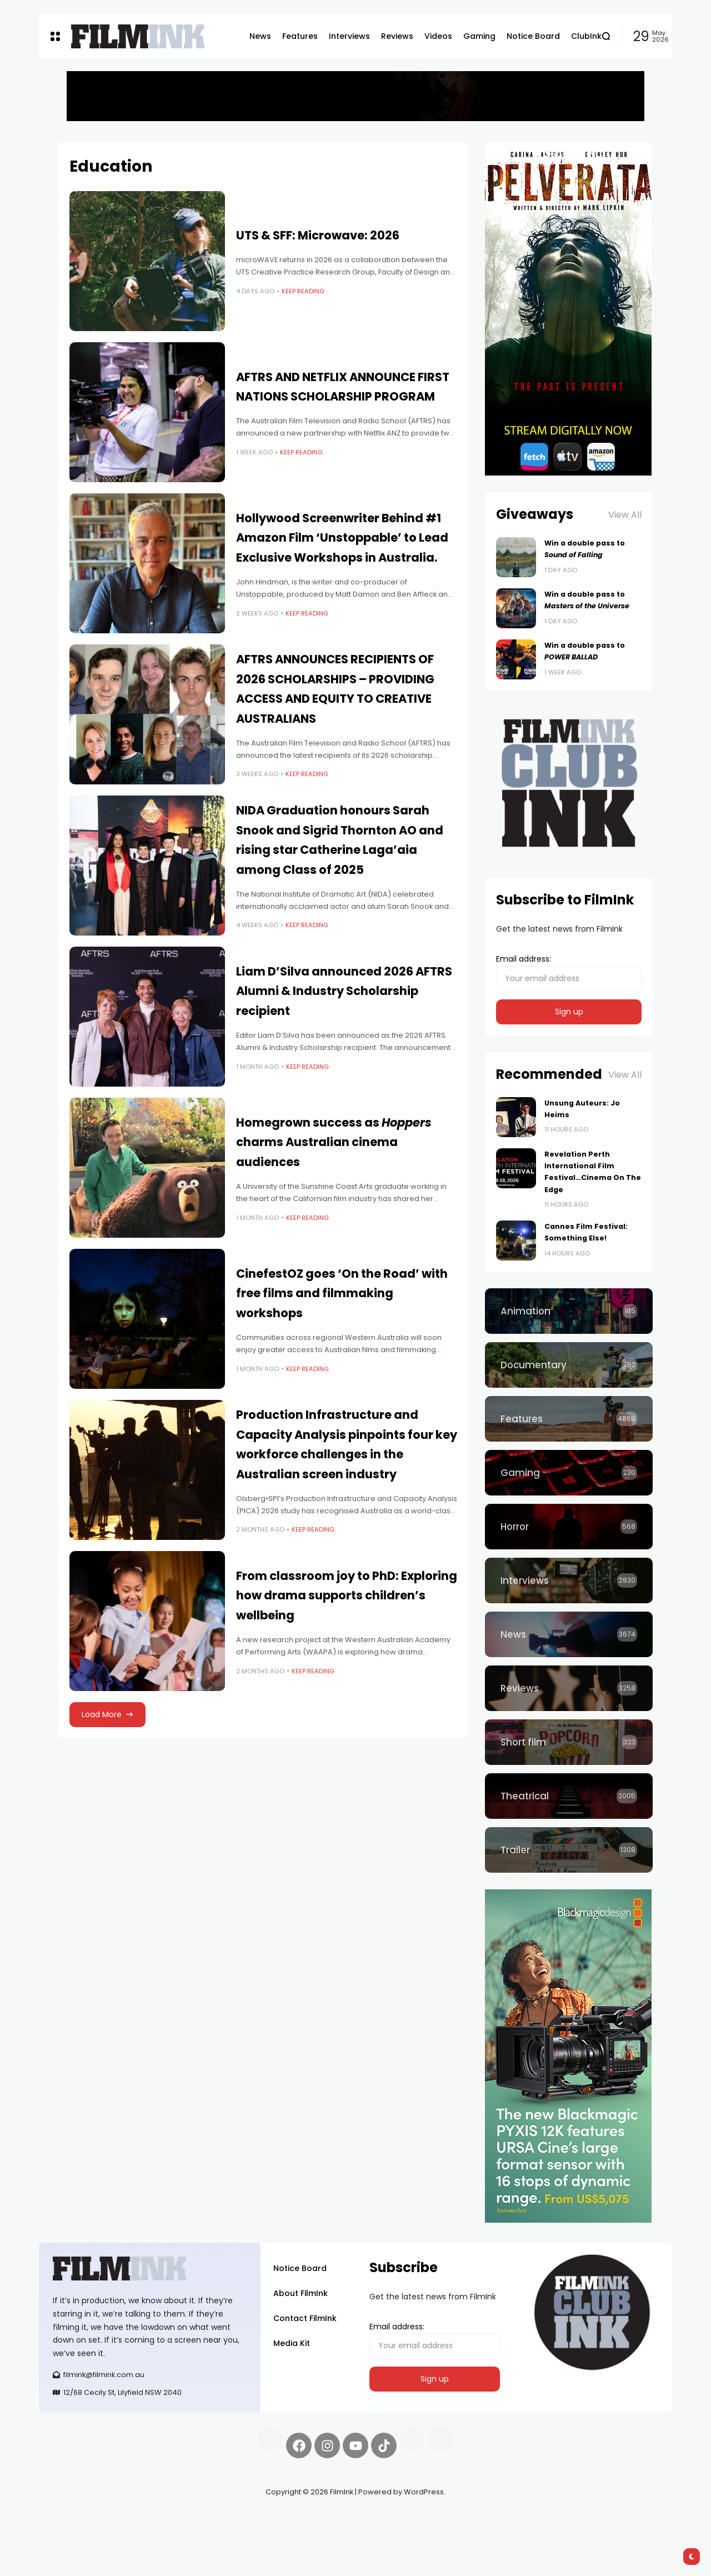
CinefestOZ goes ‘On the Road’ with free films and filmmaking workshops (342, 1293)
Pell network (130, 2518)
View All (625, 514)
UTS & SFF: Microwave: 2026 (317, 235)
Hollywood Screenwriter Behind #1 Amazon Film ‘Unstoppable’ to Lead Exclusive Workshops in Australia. (342, 538)
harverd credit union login (157, 2531)
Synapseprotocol (71, 2518)
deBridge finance (72, 2531)
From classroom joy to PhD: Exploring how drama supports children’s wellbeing (346, 1595)
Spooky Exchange (189, 2518)
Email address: (569, 972)
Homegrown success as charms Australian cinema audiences (334, 1142)
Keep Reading (303, 291)
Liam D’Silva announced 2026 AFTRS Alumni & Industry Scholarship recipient (344, 991)
